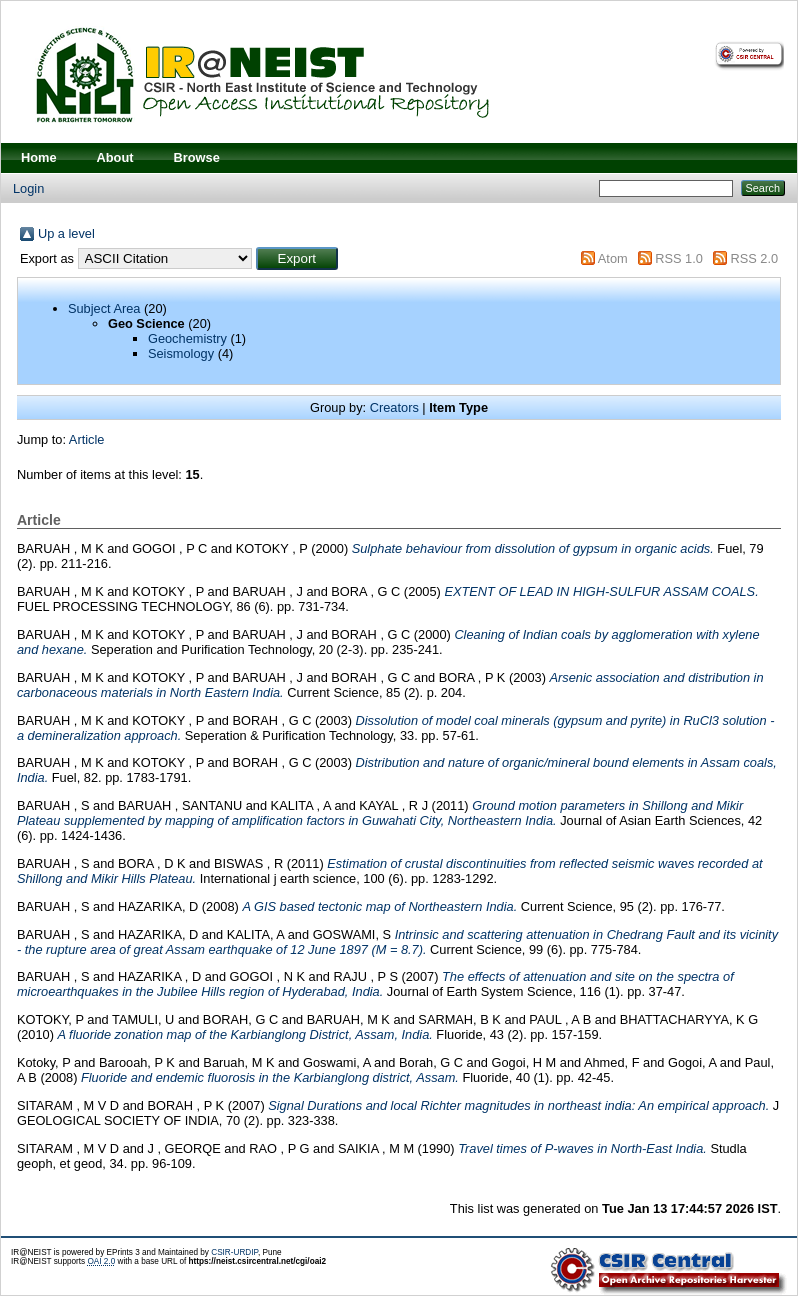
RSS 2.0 (754, 258)
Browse (197, 157)
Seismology (181, 353)
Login (28, 188)
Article (87, 439)
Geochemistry (187, 338)
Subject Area (104, 308)
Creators (394, 407)
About (115, 157)
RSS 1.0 (679, 258)
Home (39, 157)
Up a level (66, 233)
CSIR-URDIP (234, 1252)
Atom (613, 258)
